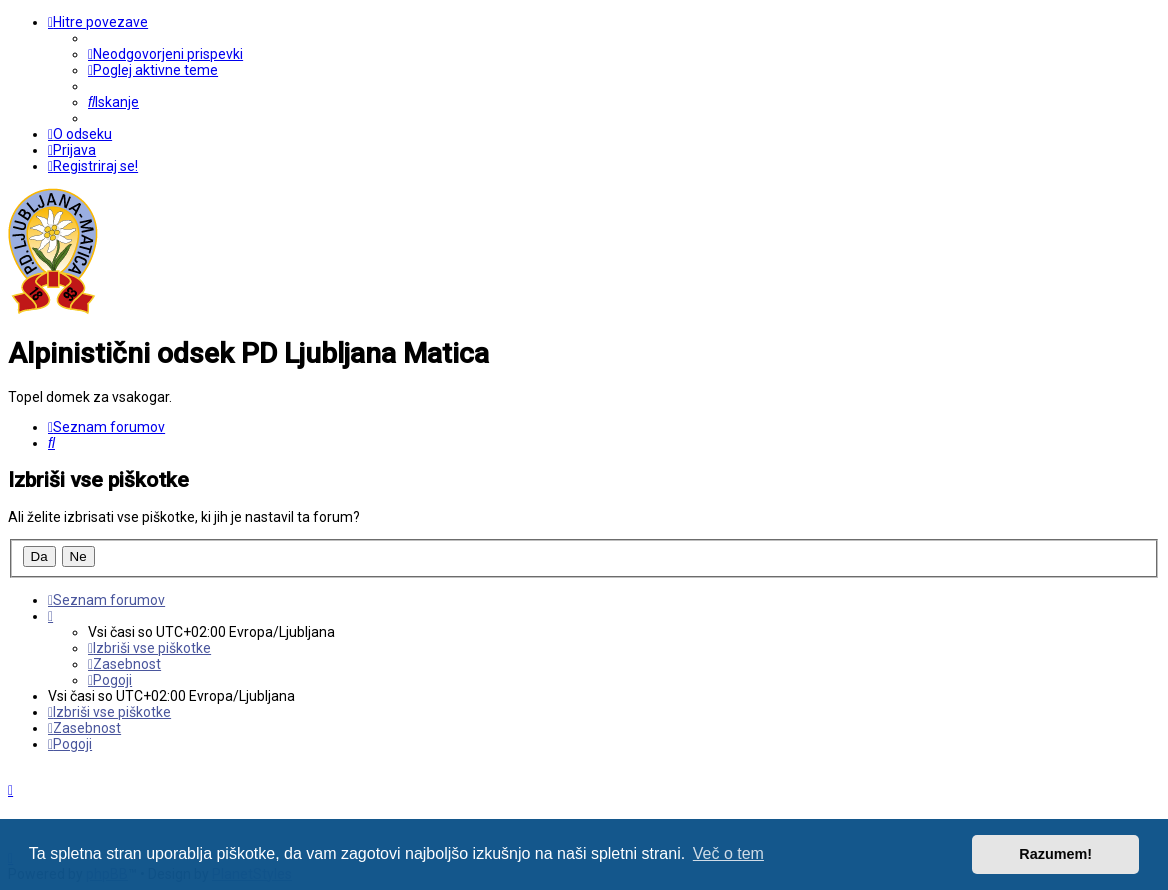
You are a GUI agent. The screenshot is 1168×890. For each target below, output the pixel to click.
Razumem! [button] (1055, 854)
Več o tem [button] (728, 853)
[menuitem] (165, 54)
